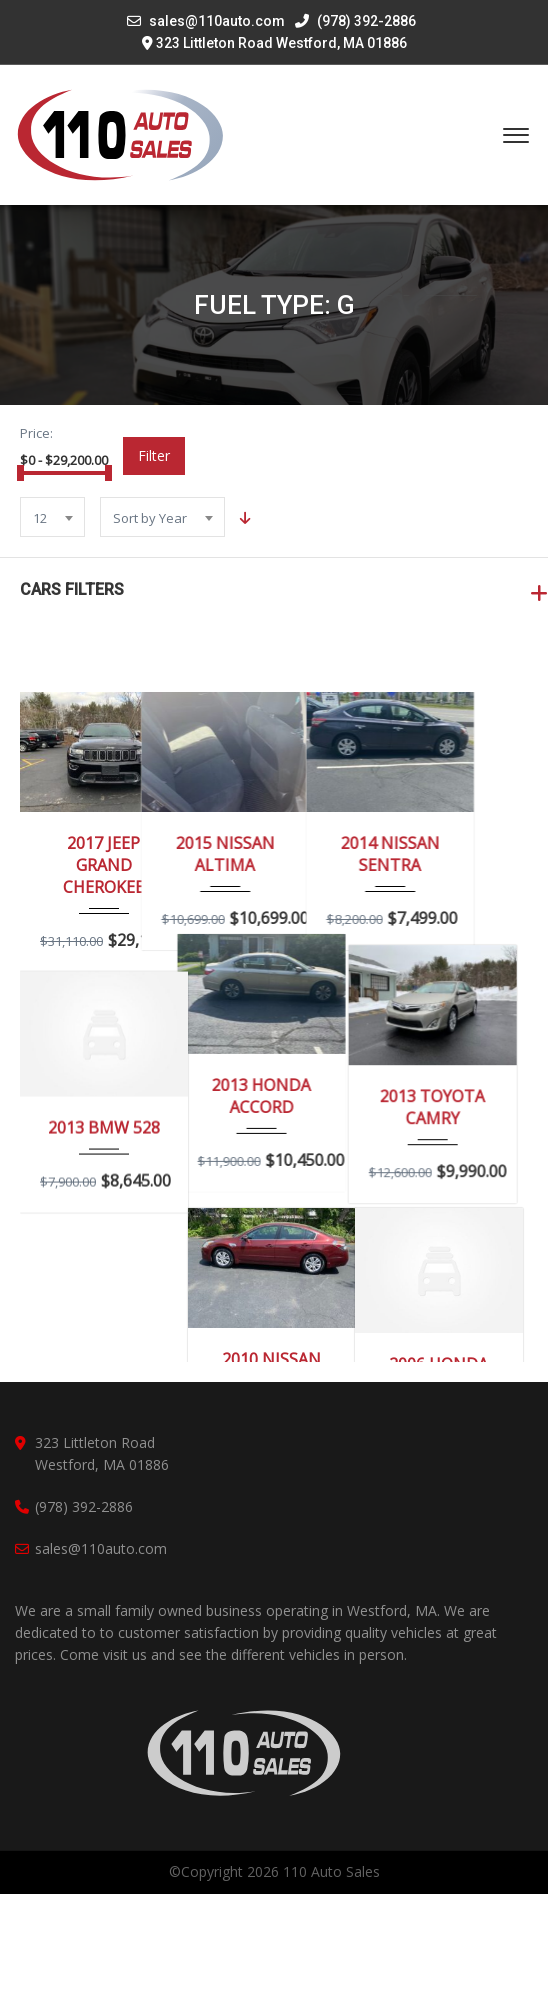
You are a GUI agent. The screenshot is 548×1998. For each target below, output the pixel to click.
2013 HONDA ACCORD (271, 1112)
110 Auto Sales (331, 1975)
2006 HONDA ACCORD (438, 1375)
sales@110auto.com (217, 21)
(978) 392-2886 (355, 21)
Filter (154, 455)
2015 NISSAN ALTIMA (271, 854)
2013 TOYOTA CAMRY (438, 1112)
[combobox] (52, 517)
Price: (36, 433)
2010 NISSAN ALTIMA (271, 1370)
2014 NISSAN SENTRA (438, 854)
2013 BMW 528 (104, 1128)
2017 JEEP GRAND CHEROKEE (103, 865)
